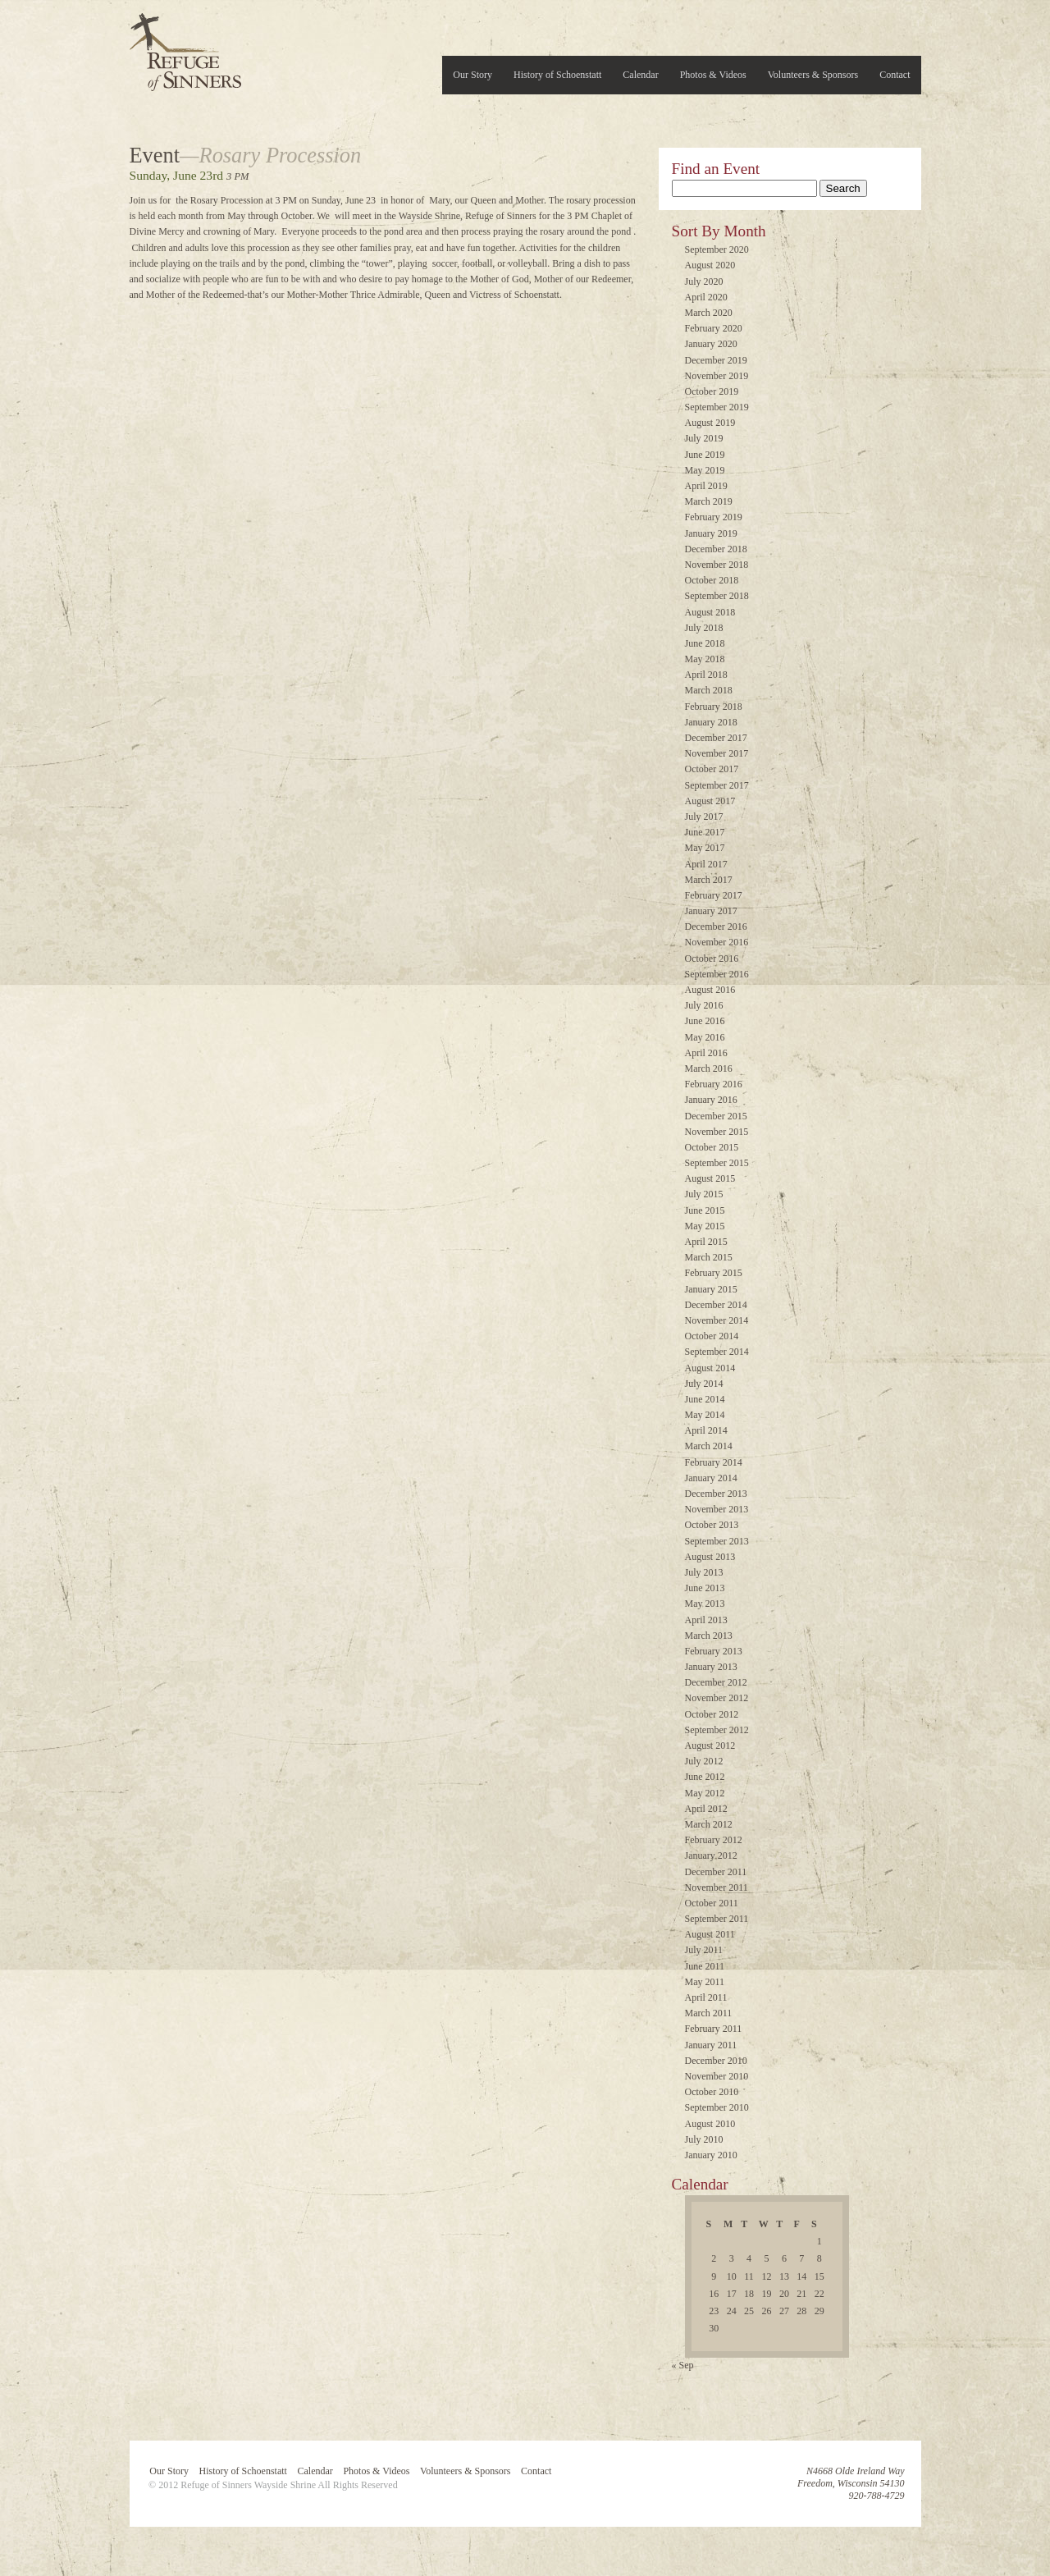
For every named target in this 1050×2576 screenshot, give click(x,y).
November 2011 (716, 1887)
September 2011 (717, 1918)
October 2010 (712, 2092)
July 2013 (704, 1572)
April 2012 (706, 1808)
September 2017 (717, 785)
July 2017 (704, 816)
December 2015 (716, 1116)
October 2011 (711, 1903)
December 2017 (716, 738)
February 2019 (713, 517)
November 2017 (717, 753)
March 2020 (709, 312)
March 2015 (709, 1257)
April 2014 (706, 1430)
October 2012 (712, 1714)
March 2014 (709, 1446)
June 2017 (705, 832)
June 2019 (705, 454)
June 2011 (705, 1966)
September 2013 (717, 1541)
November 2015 (717, 1131)
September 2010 (717, 2107)
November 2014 (717, 1320)
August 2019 (710, 422)
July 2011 (704, 1950)
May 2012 (705, 1793)
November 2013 (717, 1509)
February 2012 (713, 1840)
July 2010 (704, 2139)
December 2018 (716, 549)
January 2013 (711, 1666)
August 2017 (710, 801)
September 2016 (717, 974)
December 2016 (716, 926)
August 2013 (710, 1557)
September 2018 (717, 596)
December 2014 (716, 1305)
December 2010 (716, 2060)
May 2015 (705, 1226)
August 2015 (710, 1178)
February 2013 (713, 1651)
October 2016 (712, 958)
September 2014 (717, 1351)
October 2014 (712, 1336)
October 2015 (712, 1147)
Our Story (472, 74)
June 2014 (705, 1399)
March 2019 (709, 501)
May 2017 (705, 847)
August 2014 (710, 1368)
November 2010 (717, 2076)
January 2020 (711, 344)
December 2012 (716, 1682)
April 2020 (706, 297)
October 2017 (712, 769)
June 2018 (705, 643)
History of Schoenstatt (557, 74)
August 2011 (710, 1934)
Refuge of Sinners (185, 47)
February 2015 (713, 1273)
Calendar (640, 74)
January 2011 (711, 2045)
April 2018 (706, 674)
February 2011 (713, 2028)
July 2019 (704, 438)
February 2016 (713, 1084)
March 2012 (709, 1824)
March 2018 (709, 690)
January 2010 (711, 2155)
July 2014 (704, 1383)
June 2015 (705, 1210)
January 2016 (711, 1099)
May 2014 (705, 1415)
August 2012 (710, 1745)
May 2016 (705, 1037)
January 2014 (711, 1478)
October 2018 (712, 580)
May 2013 (705, 1603)
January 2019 (711, 533)
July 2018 (704, 628)
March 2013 (709, 1635)
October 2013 (712, 1525)
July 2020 (704, 281)
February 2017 (713, 895)
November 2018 (717, 564)
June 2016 (705, 1021)
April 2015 (706, 1241)
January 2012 (711, 1855)
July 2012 (704, 1761)
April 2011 (706, 1997)
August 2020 (710, 265)
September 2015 (717, 1163)
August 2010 (710, 2124)
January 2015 (711, 1289)
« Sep (683, 2365)
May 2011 (705, 1982)
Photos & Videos (713, 74)
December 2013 (716, 1493)
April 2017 (706, 864)
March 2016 (709, 1068)
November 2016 (717, 942)
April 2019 (706, 486)
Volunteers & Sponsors (813, 74)
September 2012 (717, 1730)
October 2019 (712, 391)
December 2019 (716, 360)
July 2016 (704, 1005)
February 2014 (713, 1462)
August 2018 (710, 612)
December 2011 (716, 1872)
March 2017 (709, 879)
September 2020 (717, 249)
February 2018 (713, 706)
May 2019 (705, 470)
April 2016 (706, 1053)
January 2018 (711, 722)
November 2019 (717, 376)
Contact (894, 74)
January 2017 (711, 911)
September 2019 (717, 407)
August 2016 (710, 989)
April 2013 (706, 1620)
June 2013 (705, 1588)
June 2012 (705, 1776)
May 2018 (705, 659)
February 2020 (713, 328)
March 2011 (709, 2013)
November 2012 (717, 1698)
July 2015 (704, 1194)
